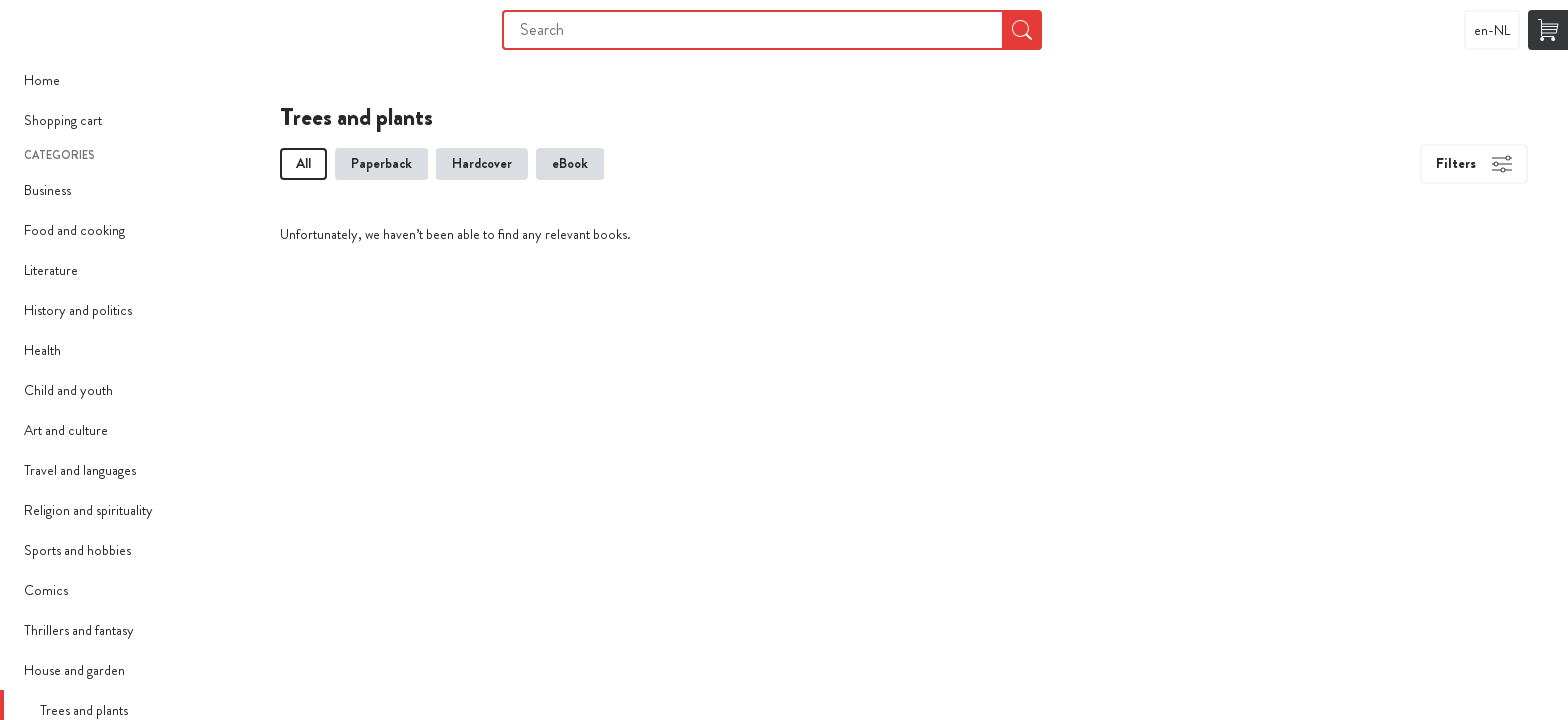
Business (47, 190)
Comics (46, 590)
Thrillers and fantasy (79, 630)
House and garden (74, 670)
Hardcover (482, 163)
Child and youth (68, 390)
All (303, 163)
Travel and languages (80, 470)
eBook (570, 163)
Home (42, 80)
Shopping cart (63, 120)
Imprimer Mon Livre (40, 30)
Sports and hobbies (77, 550)
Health (42, 350)
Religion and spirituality (88, 510)
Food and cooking (74, 230)
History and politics (78, 310)
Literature (51, 270)
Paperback (381, 163)
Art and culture (66, 430)
